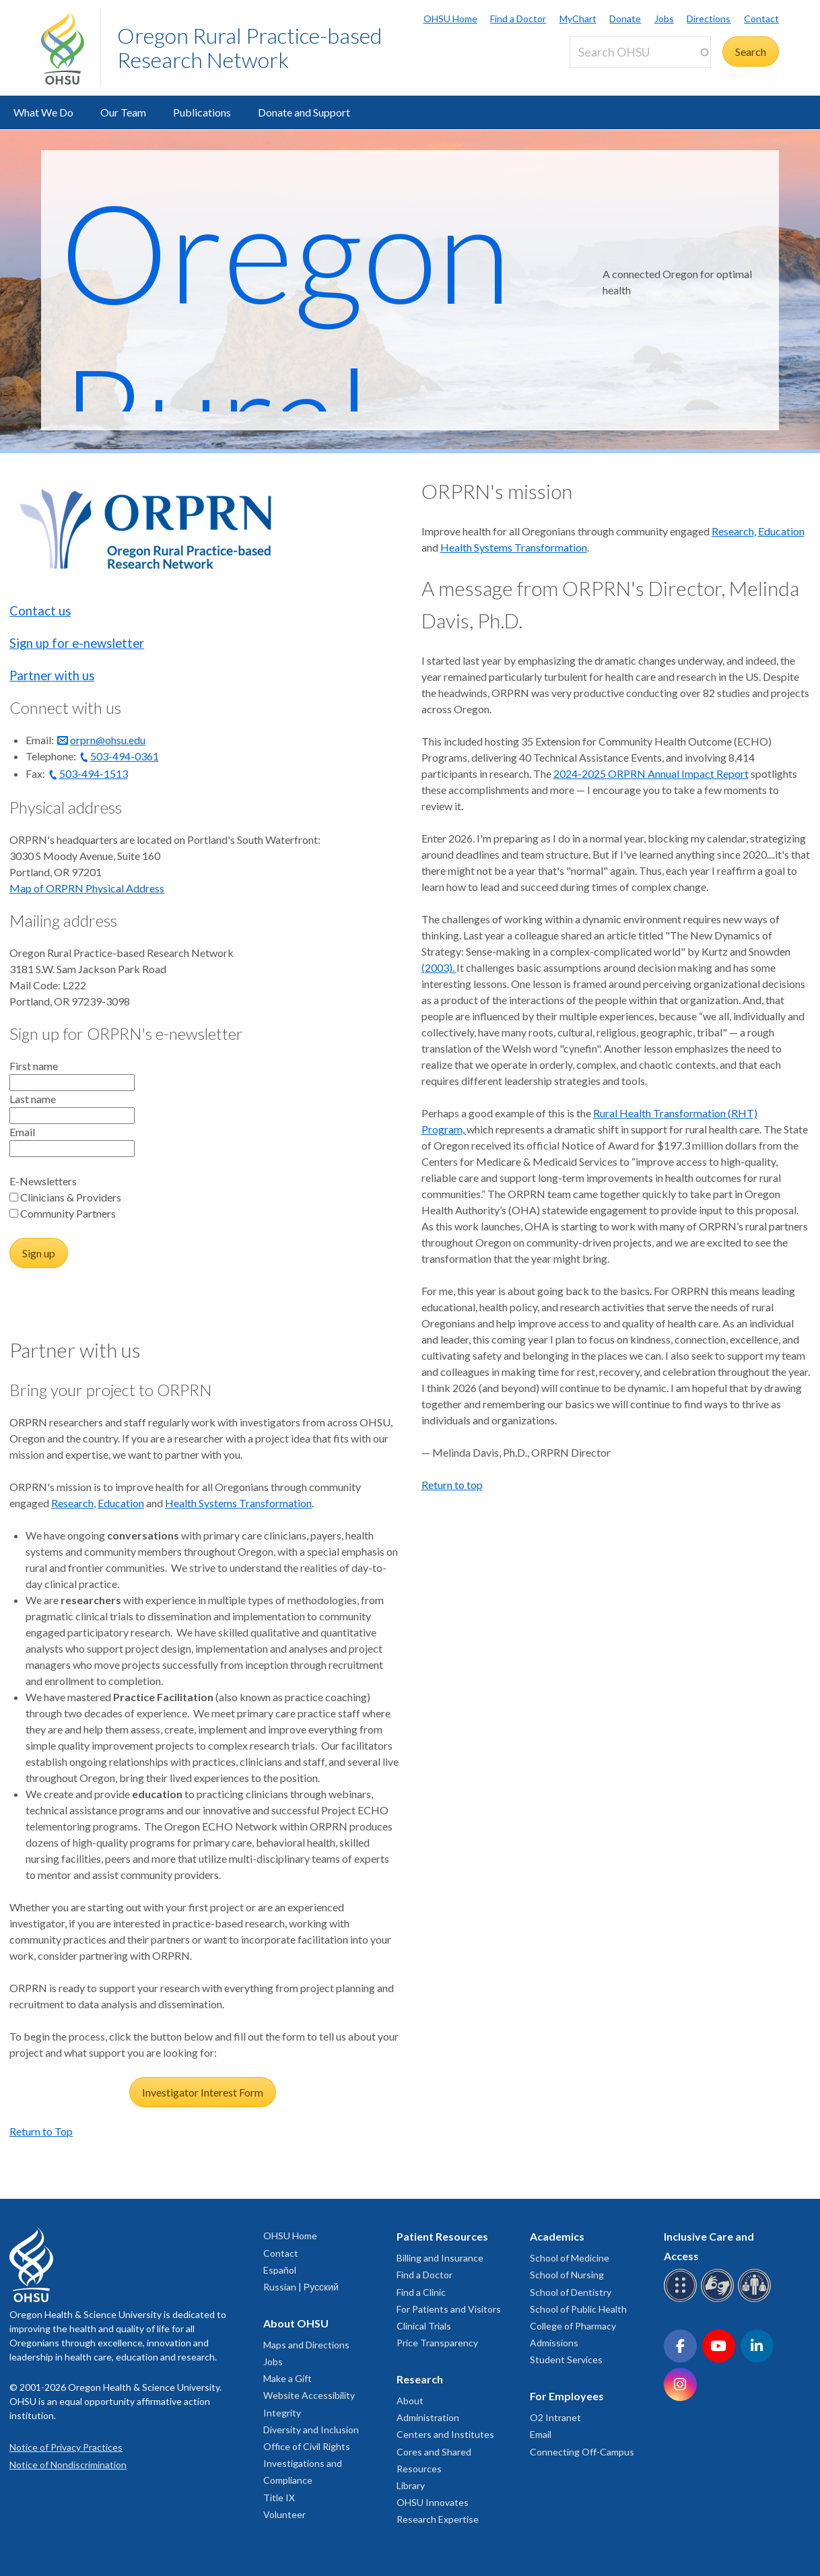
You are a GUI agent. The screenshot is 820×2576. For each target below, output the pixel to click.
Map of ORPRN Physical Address (86, 888)
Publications (202, 112)
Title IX (279, 2497)
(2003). (438, 967)
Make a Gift (287, 2378)
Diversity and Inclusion (311, 2429)
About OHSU (296, 2323)
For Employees (567, 2395)
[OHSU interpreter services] (756, 2299)
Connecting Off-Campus (582, 2451)
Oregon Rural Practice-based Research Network (249, 47)
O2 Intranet (555, 2417)
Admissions (554, 2342)
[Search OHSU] (640, 52)
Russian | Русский (301, 2286)
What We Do (43, 112)
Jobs (664, 18)
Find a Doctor (518, 18)
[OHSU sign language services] (719, 2299)
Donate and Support (304, 112)
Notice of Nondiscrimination (68, 2464)
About (410, 2400)
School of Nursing (567, 2274)
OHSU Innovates (433, 2502)
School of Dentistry (570, 2292)
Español (279, 2270)
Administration (428, 2417)
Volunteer (284, 2514)
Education (121, 1502)
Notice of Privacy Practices (66, 2447)
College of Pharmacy (573, 2326)
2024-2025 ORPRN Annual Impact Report (651, 773)
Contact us (40, 610)
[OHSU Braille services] (682, 2299)
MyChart (577, 18)
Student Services (566, 2359)
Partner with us (51, 675)
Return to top (452, 1484)
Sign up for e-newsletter (76, 643)
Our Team (123, 112)
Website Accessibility (309, 2395)
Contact (761, 18)
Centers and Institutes (445, 2434)
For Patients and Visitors (449, 2309)
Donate (625, 18)
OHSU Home (450, 18)
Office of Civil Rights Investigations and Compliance (306, 2463)
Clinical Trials (424, 2326)
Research (72, 1502)
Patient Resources (442, 2236)
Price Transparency (437, 2342)
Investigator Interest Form (202, 2092)
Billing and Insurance (440, 2258)
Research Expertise (438, 2519)
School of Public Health (578, 2309)
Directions (708, 18)
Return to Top (41, 2131)
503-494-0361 (124, 756)
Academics (557, 2236)
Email (540, 2434)
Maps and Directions (306, 2344)
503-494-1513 (93, 773)
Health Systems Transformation (238, 1502)
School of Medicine (569, 2258)
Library (411, 2485)
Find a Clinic (421, 2292)
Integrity (282, 2412)
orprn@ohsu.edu (107, 739)
